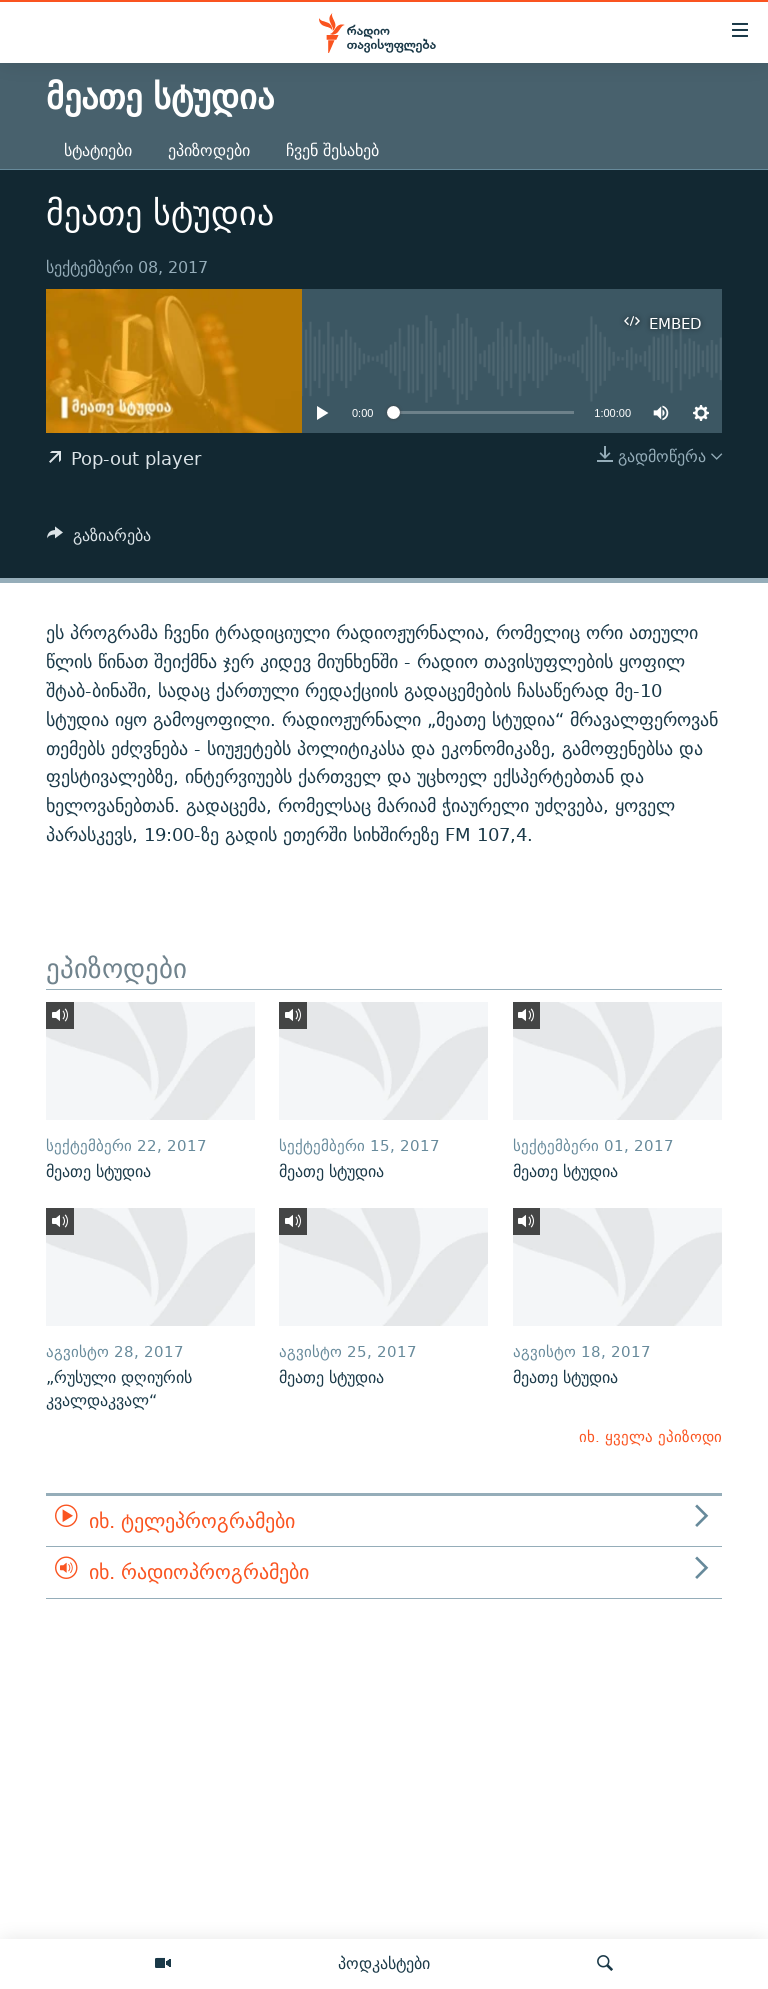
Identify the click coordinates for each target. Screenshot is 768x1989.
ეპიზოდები (209, 150)
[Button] (99, 540)
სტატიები (98, 150)
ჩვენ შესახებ (332, 150)
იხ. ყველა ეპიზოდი (650, 1436)
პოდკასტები (384, 1963)
